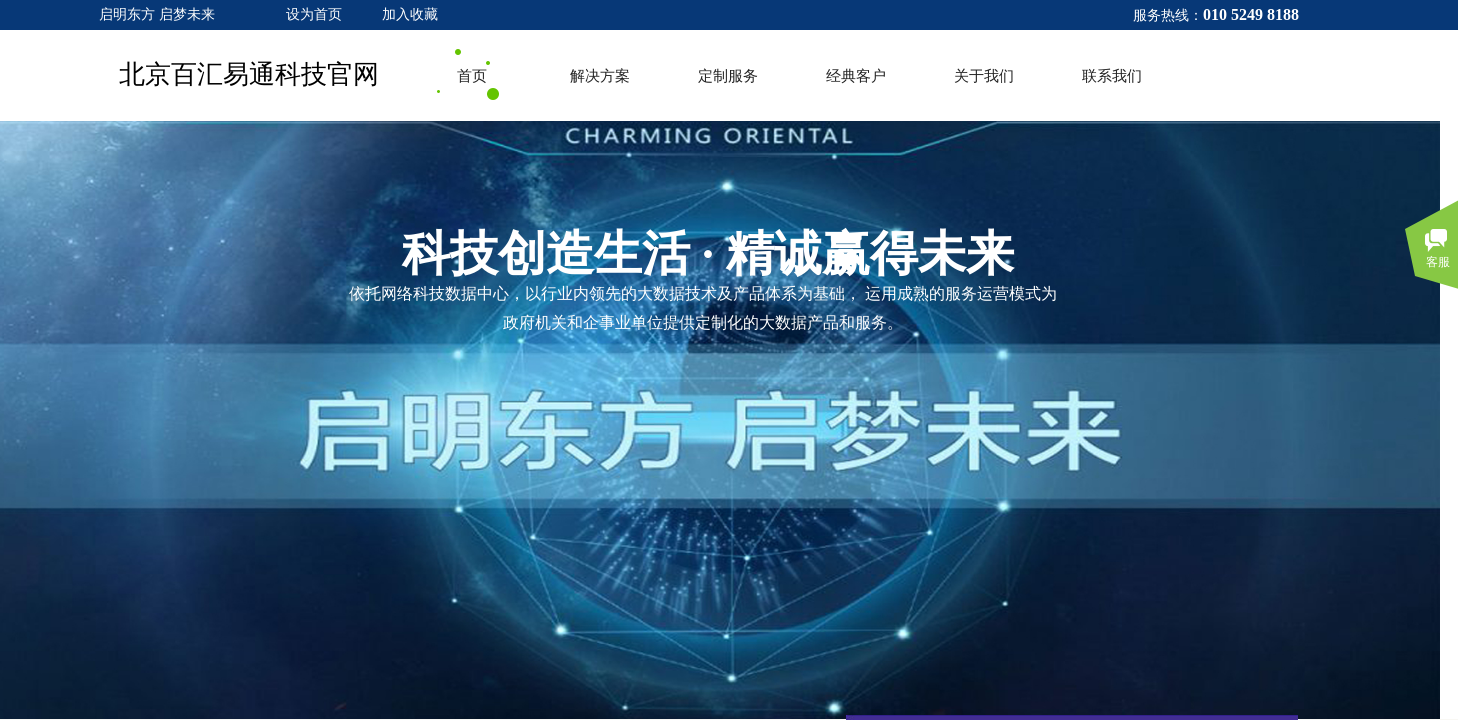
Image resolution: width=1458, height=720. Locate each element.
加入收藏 (410, 14)
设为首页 (314, 14)
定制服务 (728, 76)
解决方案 (600, 76)
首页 (472, 76)
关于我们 (984, 76)
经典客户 (856, 76)
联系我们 (1112, 76)
